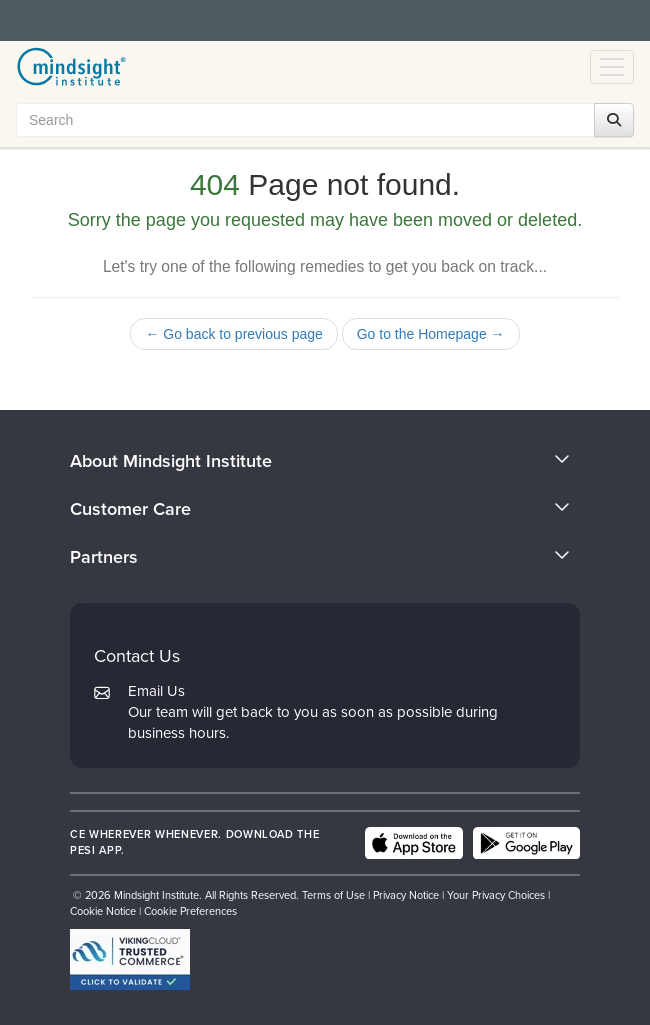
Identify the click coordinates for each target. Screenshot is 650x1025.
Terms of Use (333, 895)
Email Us (156, 691)
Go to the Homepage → (431, 334)
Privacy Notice (406, 895)
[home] (71, 67)
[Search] (614, 120)
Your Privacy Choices (496, 895)
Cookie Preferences (190, 911)
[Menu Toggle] (612, 67)
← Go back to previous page (233, 334)
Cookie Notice (103, 911)
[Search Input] (320, 120)
